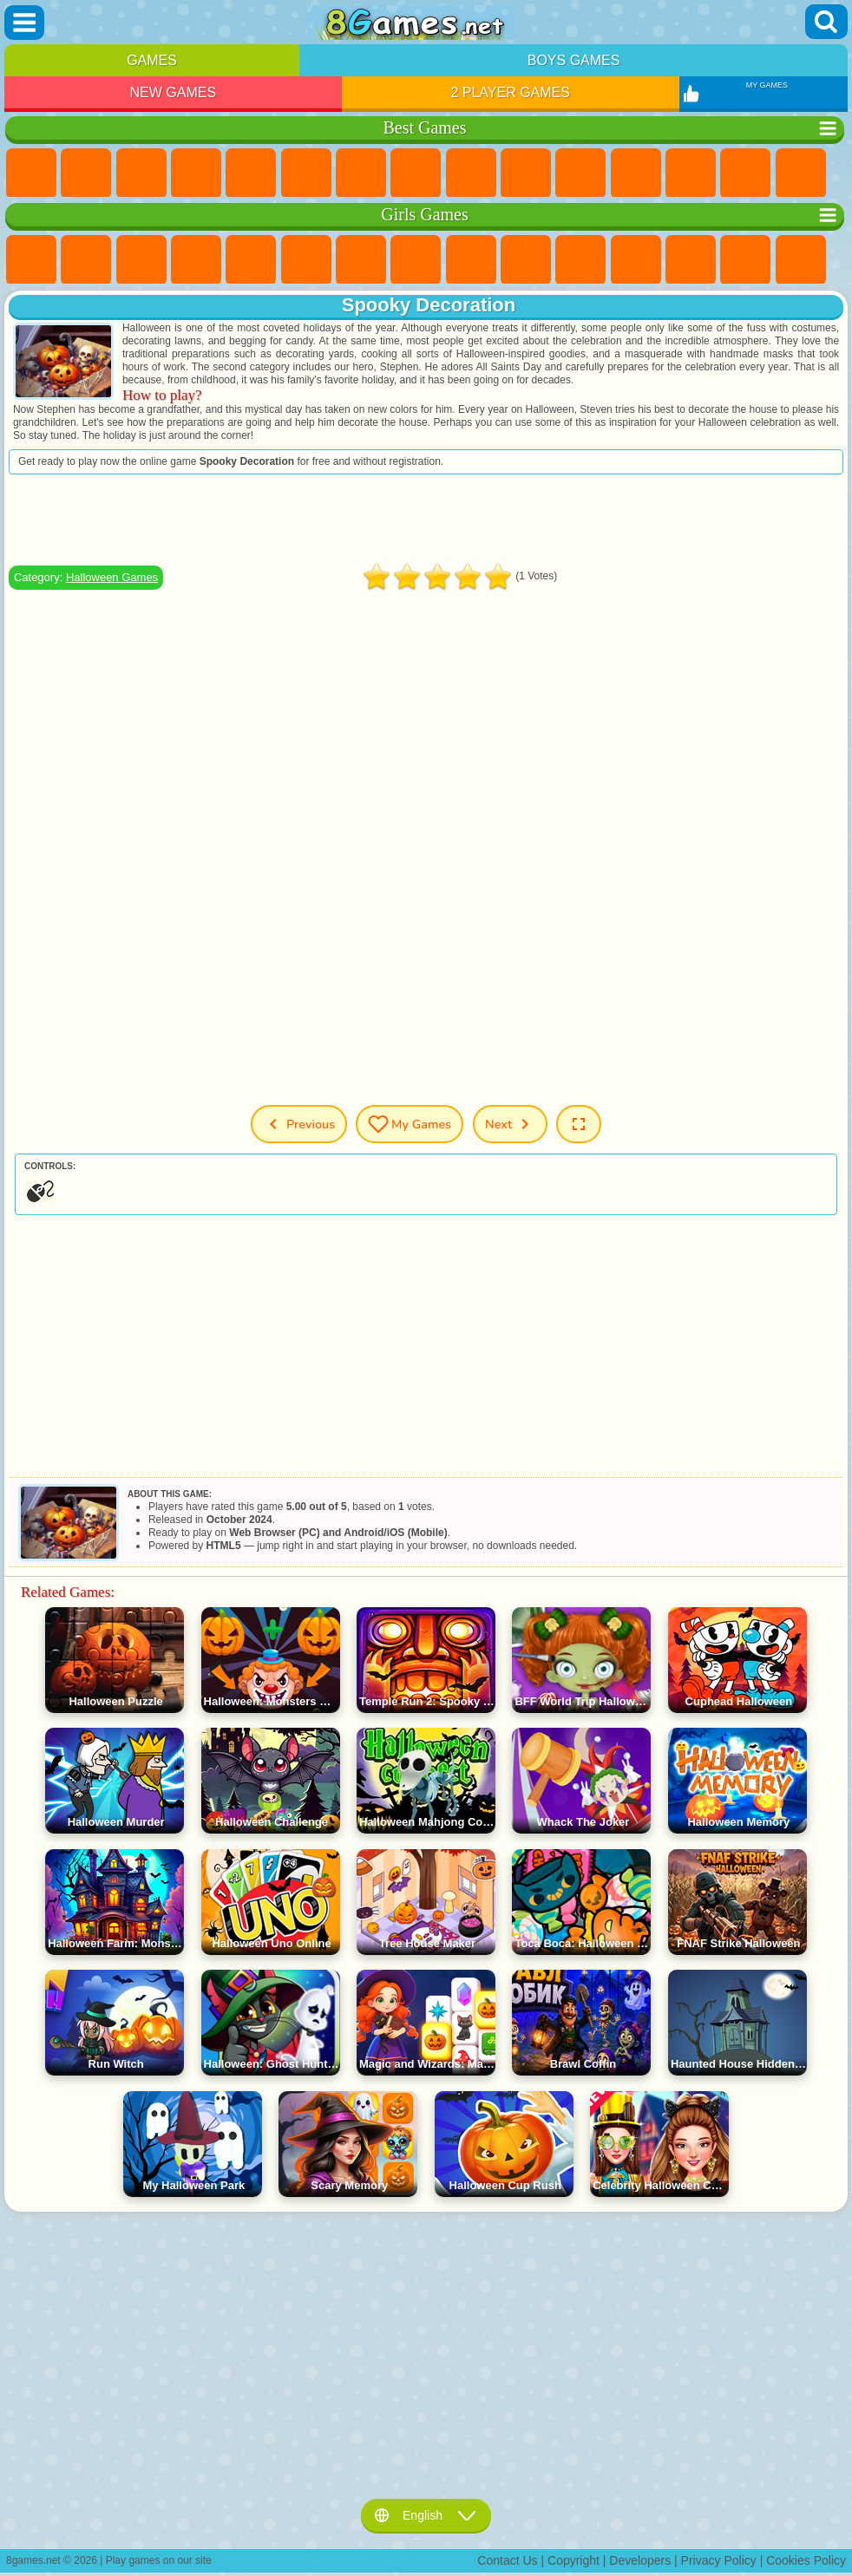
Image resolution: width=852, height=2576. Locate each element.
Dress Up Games (580, 260)
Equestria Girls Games (86, 260)
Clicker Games (745, 173)
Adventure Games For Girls (361, 260)
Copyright (573, 2560)
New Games (173, 92)
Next (510, 1124)
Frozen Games (526, 260)
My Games (409, 1124)
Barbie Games (196, 260)
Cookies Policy (806, 2560)
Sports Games (471, 173)
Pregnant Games (801, 260)
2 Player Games (510, 92)
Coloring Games (415, 260)
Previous (299, 1124)
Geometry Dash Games (415, 173)
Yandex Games (361, 173)
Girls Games (86, 173)
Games (152, 60)
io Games (580, 173)
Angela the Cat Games (471, 260)
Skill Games (306, 173)
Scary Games (636, 173)
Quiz (251, 260)
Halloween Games (112, 577)
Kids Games (196, 173)
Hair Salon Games (636, 260)
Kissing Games (690, 260)
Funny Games (526, 173)
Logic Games (690, 173)
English (426, 2515)
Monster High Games (306, 260)
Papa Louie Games (745, 260)
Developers (640, 2560)
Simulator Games (141, 173)
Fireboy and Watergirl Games (141, 260)
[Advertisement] (426, 520)
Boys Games (574, 60)
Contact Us (507, 2560)
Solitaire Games (801, 173)
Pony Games (31, 260)
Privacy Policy (719, 2560)
